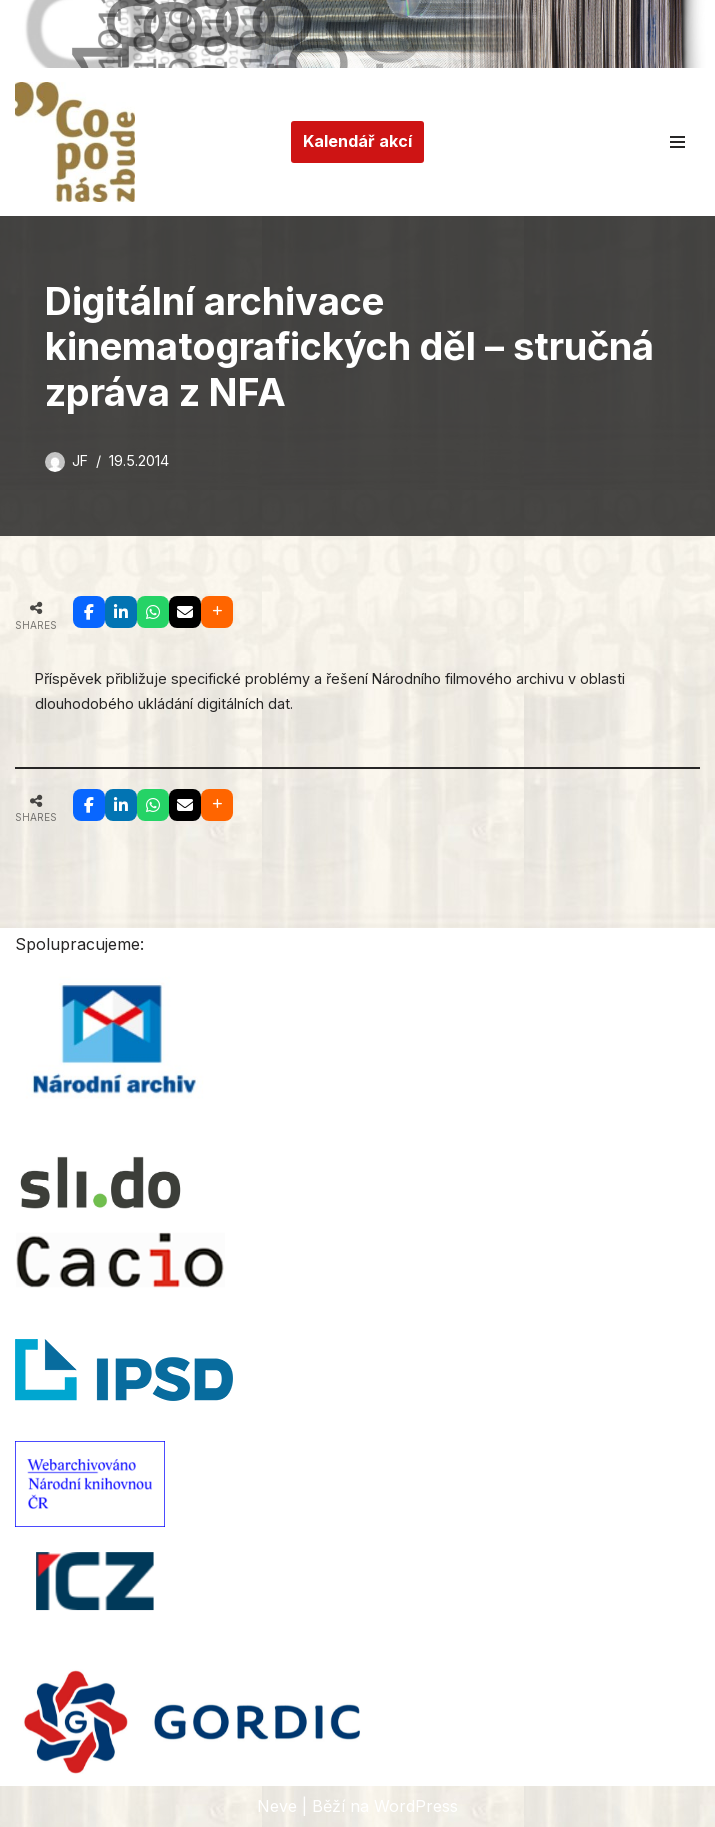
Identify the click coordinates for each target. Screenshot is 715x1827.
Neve (277, 1806)
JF (80, 460)
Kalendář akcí (357, 141)
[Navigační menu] (677, 142)
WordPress (416, 1806)
